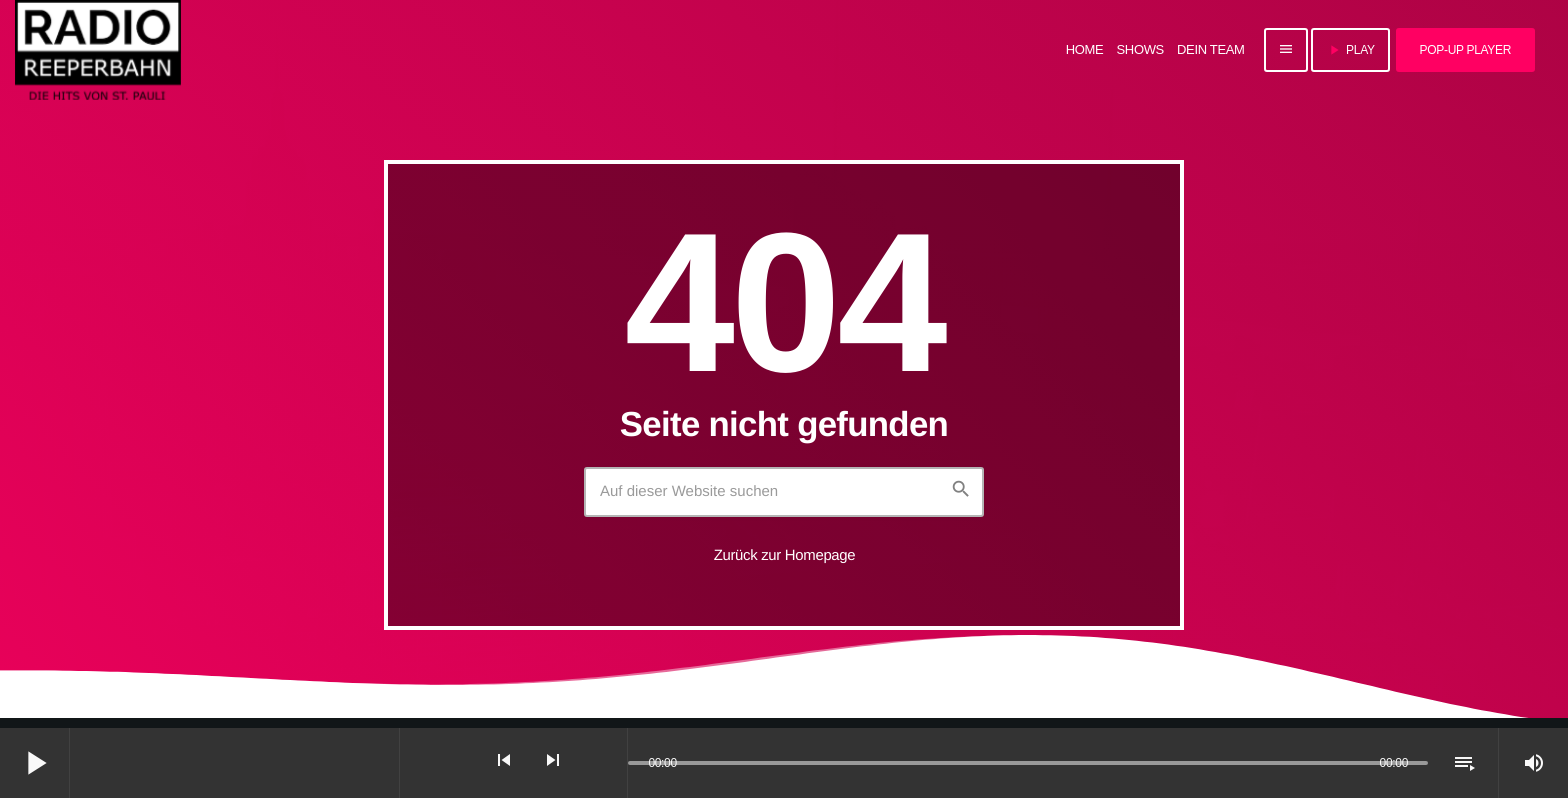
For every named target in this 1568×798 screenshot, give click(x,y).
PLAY (1350, 50)
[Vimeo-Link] (98, 50)
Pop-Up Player (1465, 50)
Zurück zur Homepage (785, 555)
